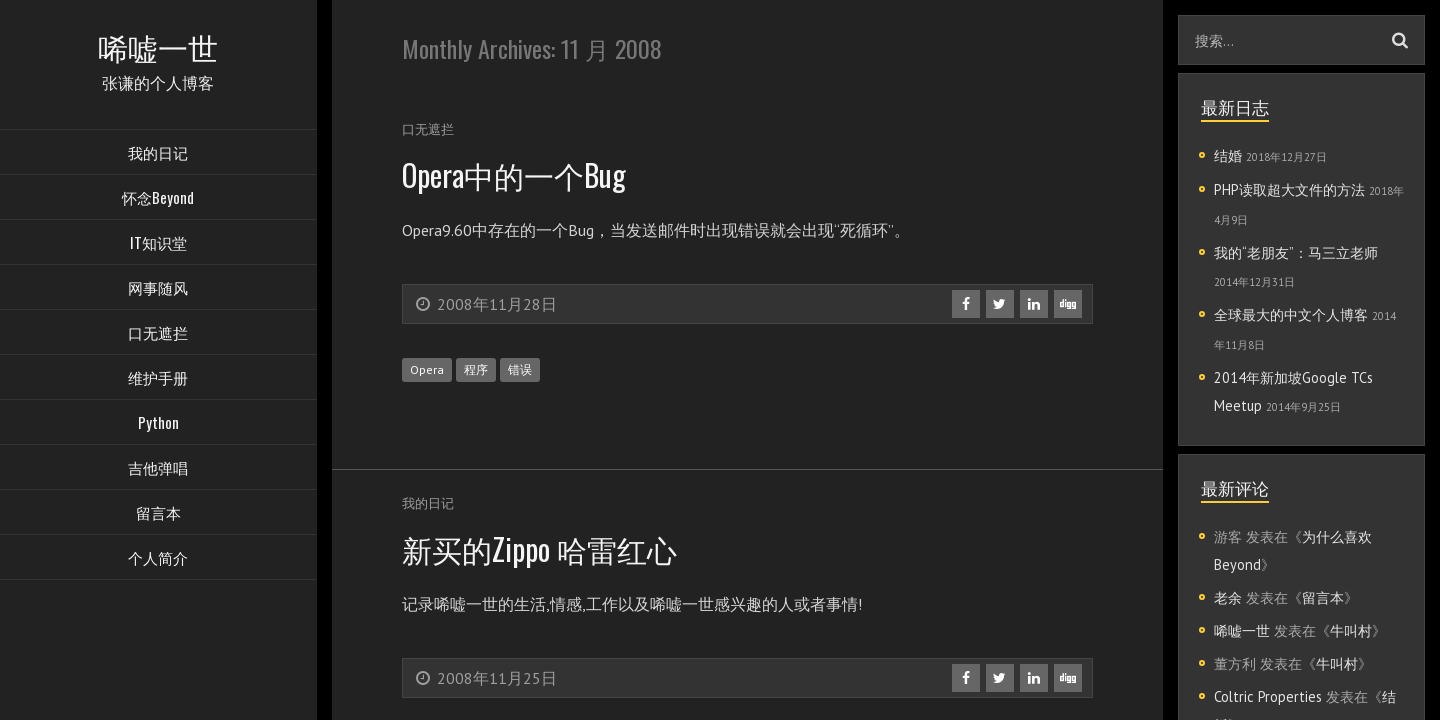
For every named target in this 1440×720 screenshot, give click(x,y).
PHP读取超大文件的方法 (1289, 189)
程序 (476, 369)
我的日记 (158, 155)
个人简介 (158, 560)
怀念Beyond (158, 200)
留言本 (158, 515)
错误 (520, 369)
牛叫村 (1351, 630)
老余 (1228, 597)
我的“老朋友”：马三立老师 (1296, 252)
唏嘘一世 (1242, 630)
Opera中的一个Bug (524, 173)
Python (158, 425)
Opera (427, 369)
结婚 (1228, 155)
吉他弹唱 (158, 470)
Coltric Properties (1268, 696)
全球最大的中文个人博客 (1291, 314)
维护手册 (158, 380)
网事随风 (158, 290)
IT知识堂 (158, 245)
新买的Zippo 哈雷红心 (548, 547)
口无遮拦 (158, 335)
